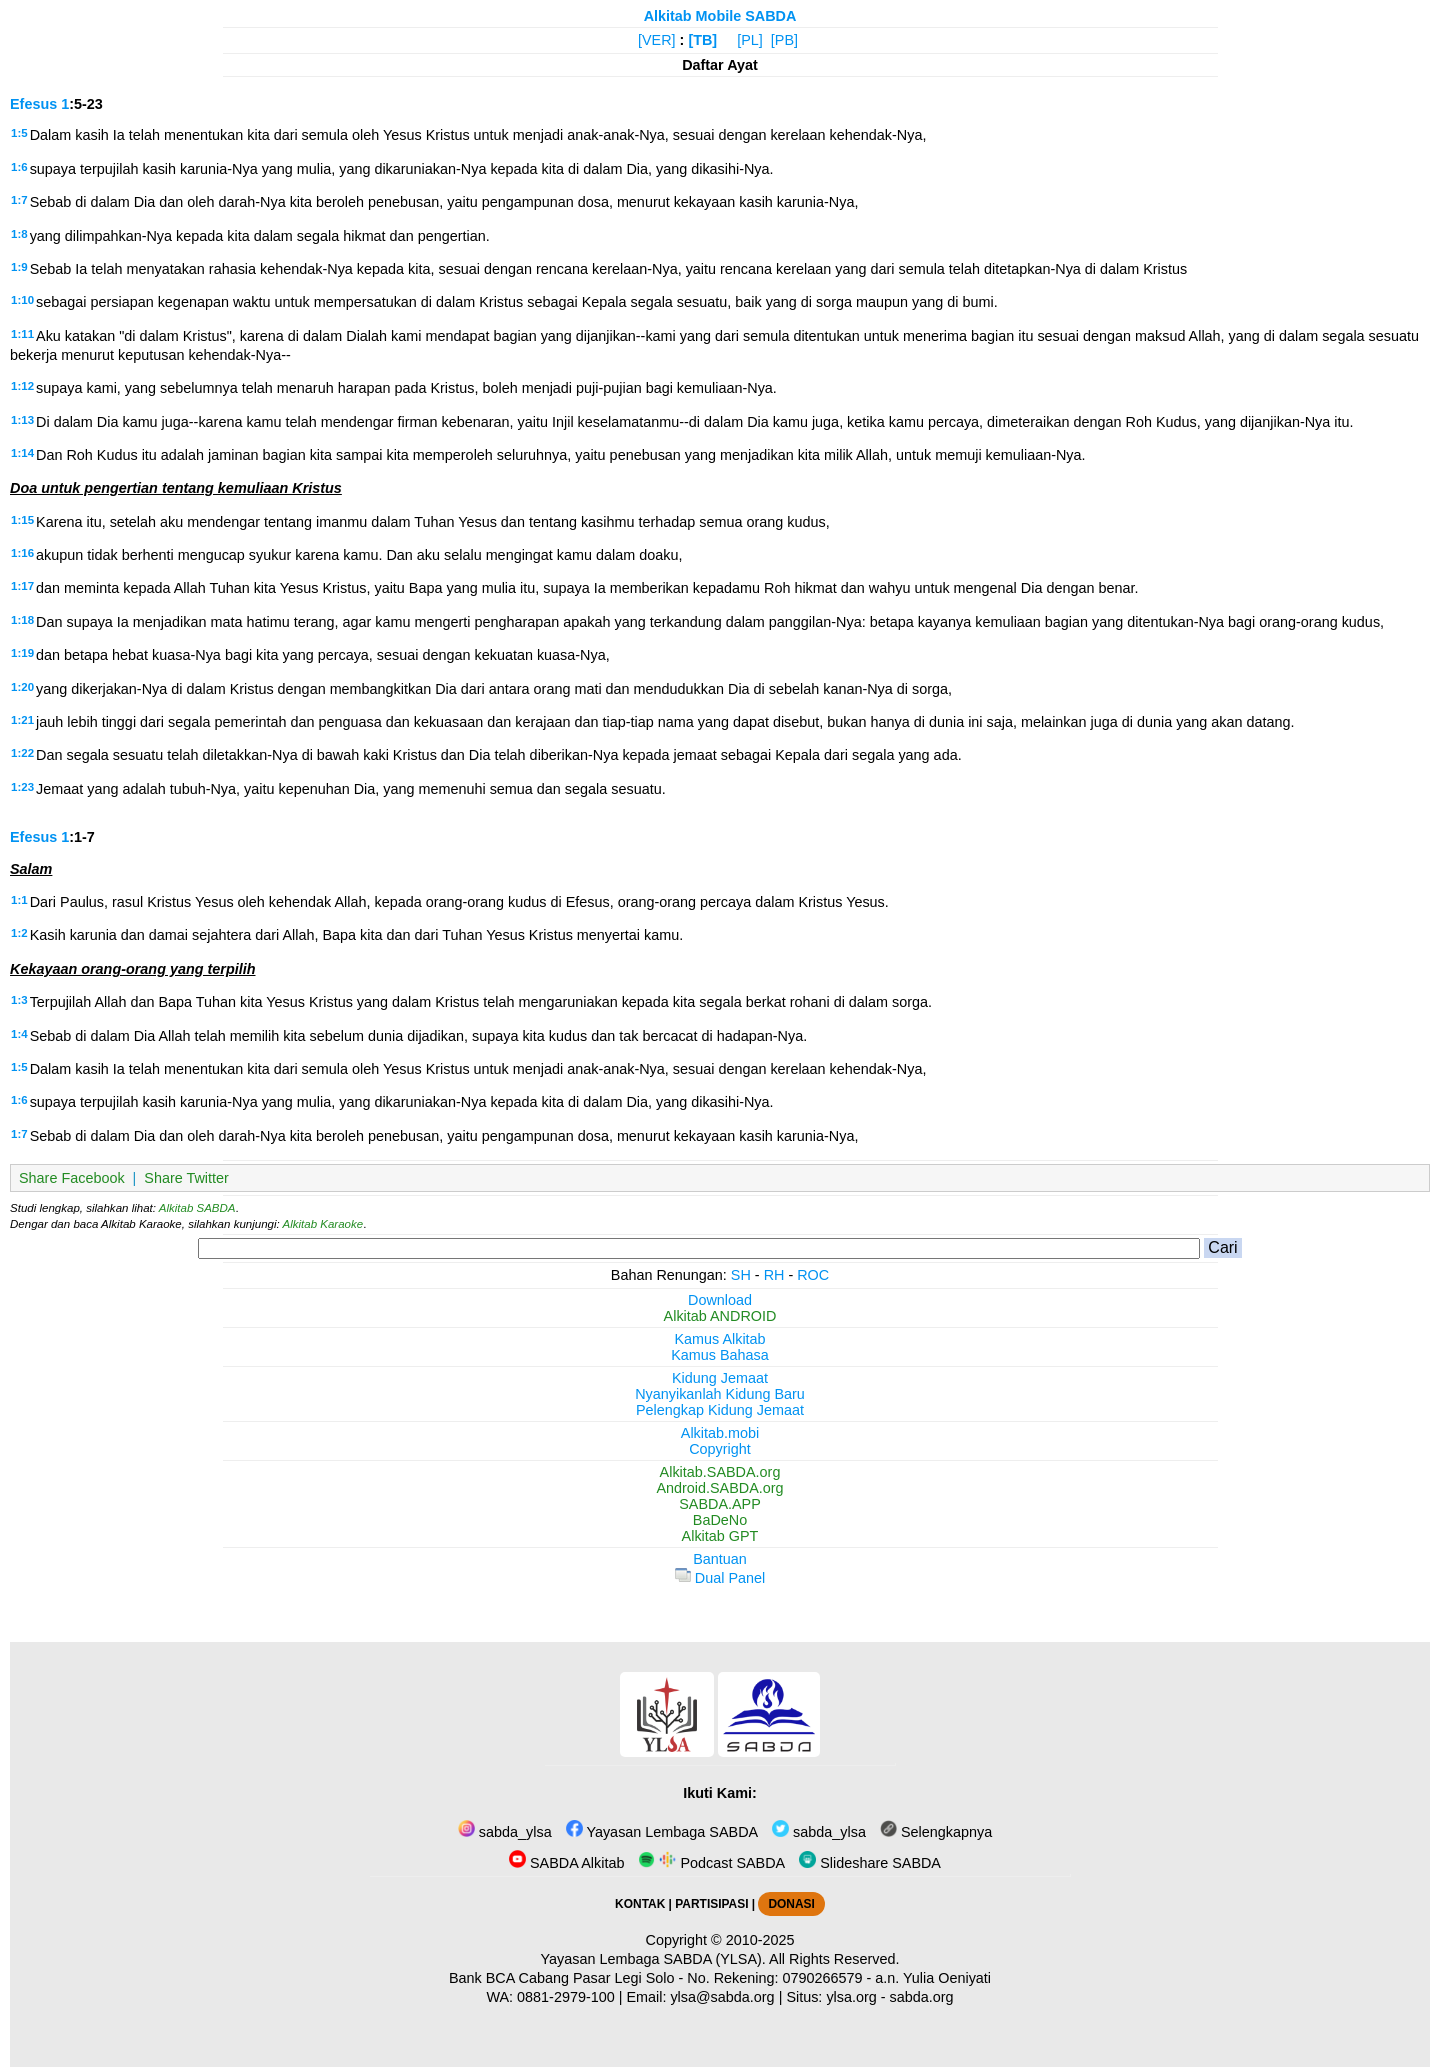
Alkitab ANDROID (720, 1316)
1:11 (22, 334)
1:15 (22, 520)
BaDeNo (720, 1520)
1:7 (19, 200)
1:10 (22, 300)
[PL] (750, 40)
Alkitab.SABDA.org (720, 1472)
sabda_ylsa (505, 1832)
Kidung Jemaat (720, 1378)
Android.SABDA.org (719, 1488)
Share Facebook (72, 1178)
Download (720, 1300)
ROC (813, 1275)
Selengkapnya (936, 1832)
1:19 (22, 653)
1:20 (22, 687)
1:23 (22, 787)
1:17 (22, 586)
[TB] (702, 40)
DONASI (791, 1904)
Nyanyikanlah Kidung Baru (720, 1394)
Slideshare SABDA (870, 1863)
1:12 (22, 386)
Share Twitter (186, 1178)
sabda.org (922, 1997)
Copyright (720, 1449)
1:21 (22, 720)
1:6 (19, 167)
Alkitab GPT (720, 1536)
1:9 (19, 267)
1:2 (19, 933)
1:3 (19, 1000)
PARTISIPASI (711, 1904)
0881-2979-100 (566, 1997)
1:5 (19, 133)
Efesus (33, 104)
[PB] (784, 40)
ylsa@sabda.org (722, 1997)
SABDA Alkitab (566, 1863)
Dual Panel (720, 1578)
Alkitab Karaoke (323, 1224)
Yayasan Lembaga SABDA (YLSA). (653, 1959)
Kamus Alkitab (719, 1339)
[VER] (657, 40)
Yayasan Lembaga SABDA (662, 1832)
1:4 (19, 1034)
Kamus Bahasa (720, 1355)
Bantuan (720, 1559)
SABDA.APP (720, 1504)
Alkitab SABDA (197, 1208)
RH (774, 1275)
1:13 (22, 420)
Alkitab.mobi (720, 1433)
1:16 (22, 553)
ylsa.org (851, 1997)
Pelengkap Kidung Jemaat (720, 1410)
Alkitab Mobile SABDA (720, 16)
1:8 (19, 234)
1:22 (22, 753)
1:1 (19, 900)
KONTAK (640, 1904)
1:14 (22, 453)
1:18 (22, 620)
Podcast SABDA (711, 1863)
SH (741, 1275)
